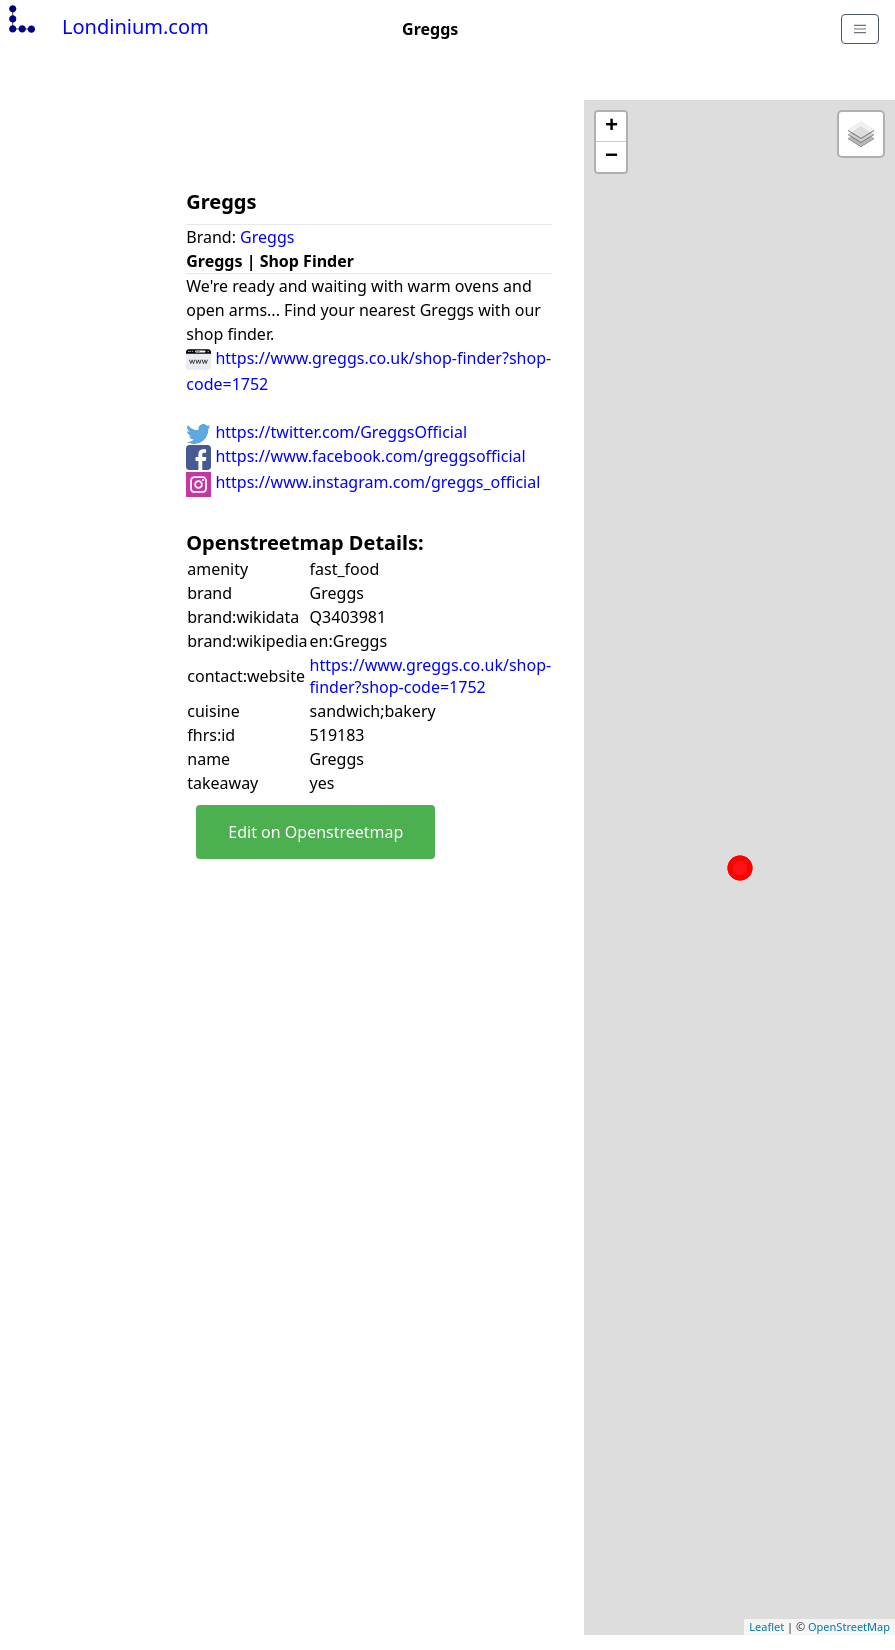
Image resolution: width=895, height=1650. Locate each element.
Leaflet (766, 1626)
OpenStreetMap (849, 1626)
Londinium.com (106, 26)
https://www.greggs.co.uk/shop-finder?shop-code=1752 (431, 676)
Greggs (267, 237)
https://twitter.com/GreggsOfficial (326, 432)
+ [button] (611, 127)
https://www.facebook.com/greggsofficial (355, 456)
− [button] (611, 157)
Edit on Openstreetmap (315, 832)
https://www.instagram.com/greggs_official (363, 482)
